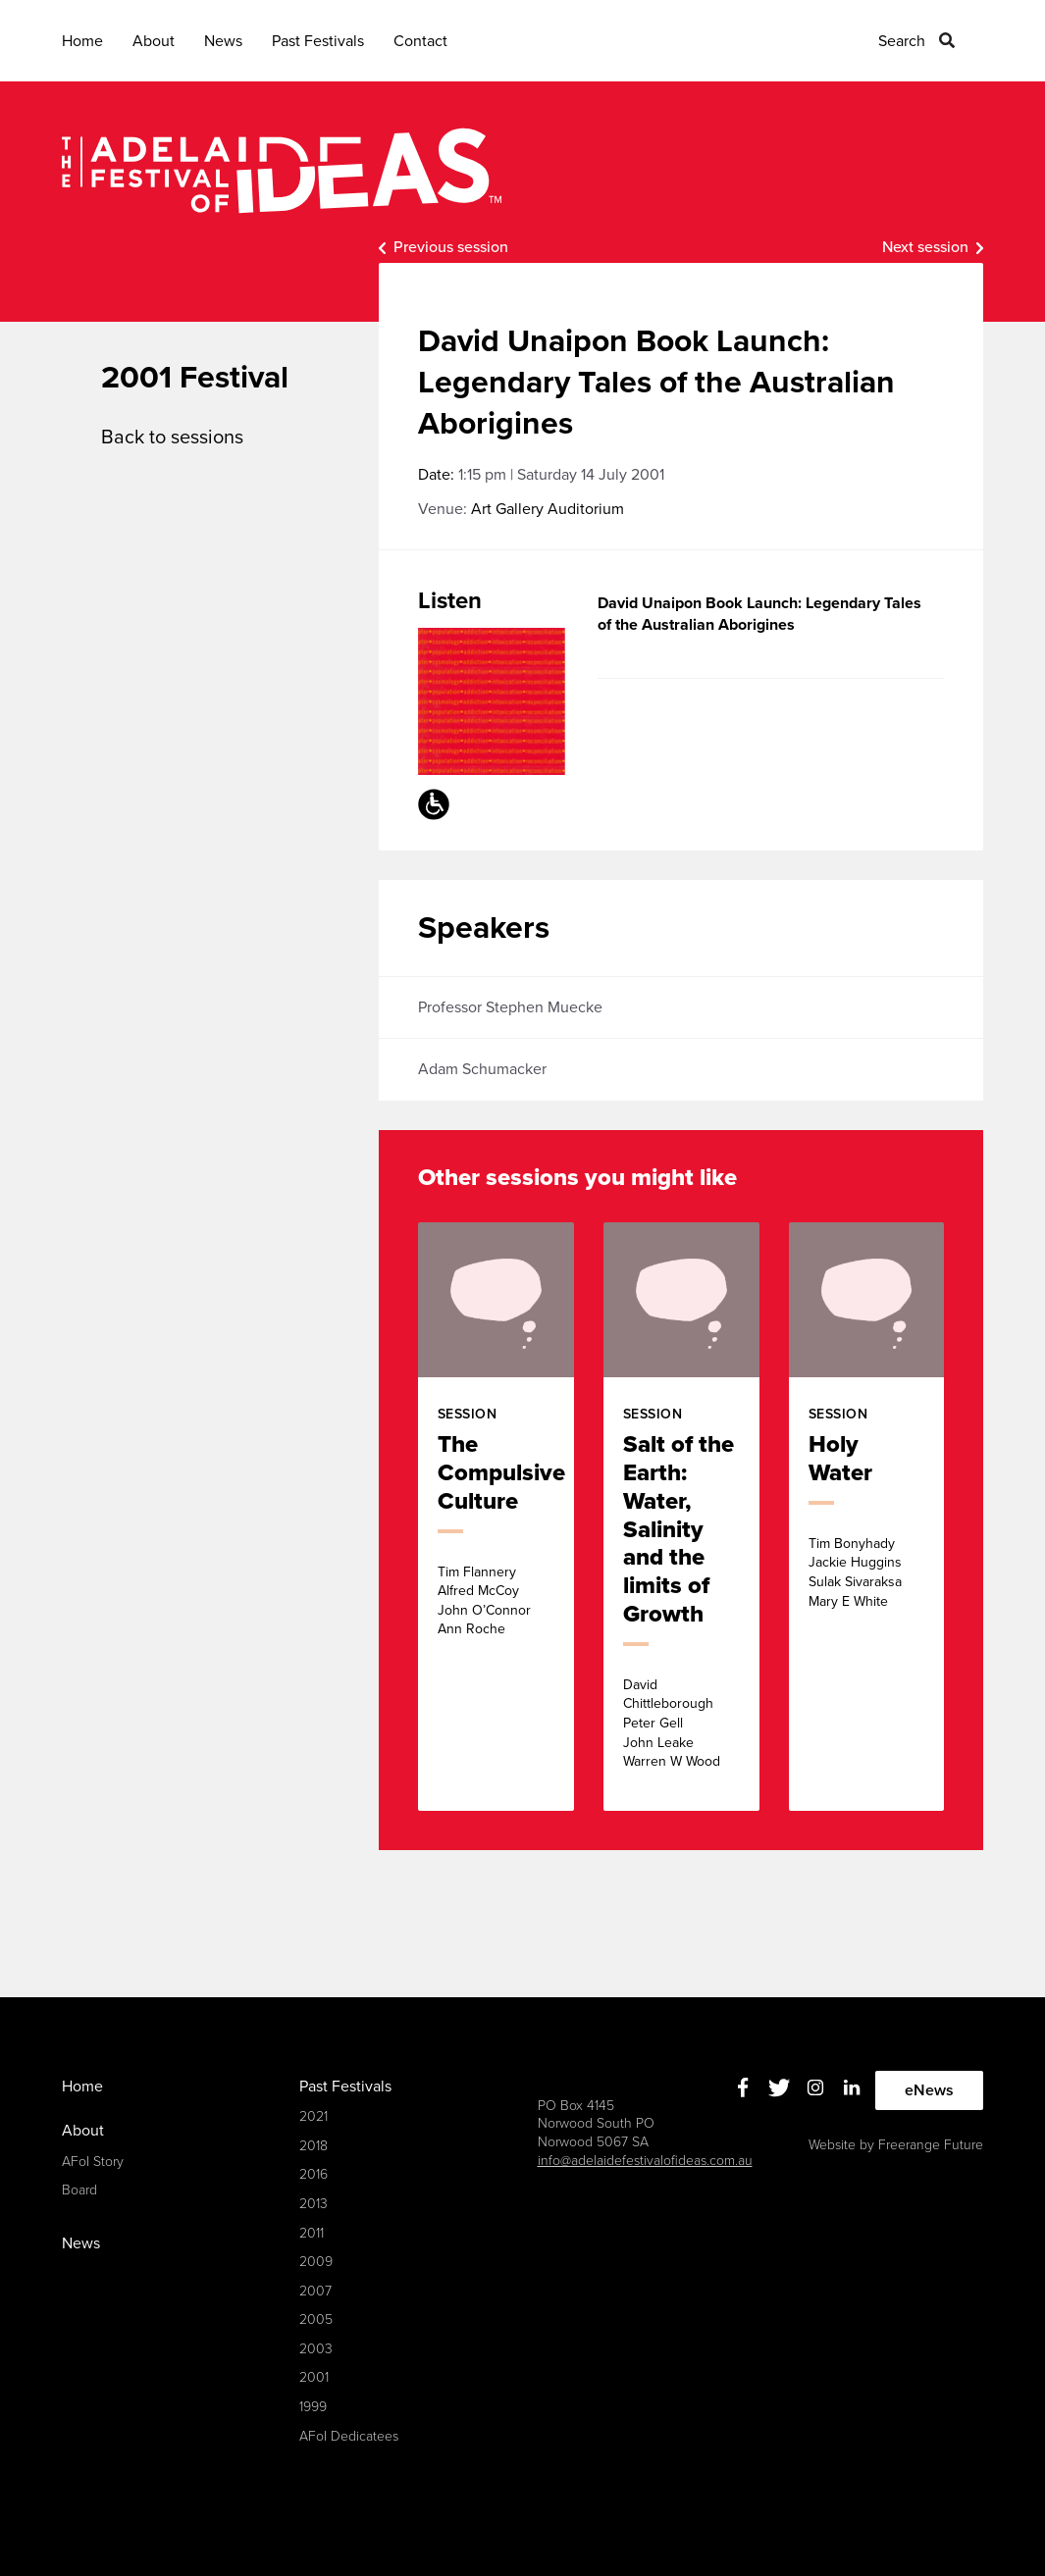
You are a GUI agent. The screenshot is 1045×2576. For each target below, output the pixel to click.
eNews (929, 2090)
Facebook (742, 2088)
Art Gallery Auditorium (547, 509)
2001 (314, 2377)
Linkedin (851, 2088)
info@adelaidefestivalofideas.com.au (645, 2160)
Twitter (778, 2088)
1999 (313, 2406)
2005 (316, 2319)
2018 (313, 2146)
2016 (313, 2174)
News (223, 41)
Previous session (450, 247)
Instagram (815, 2088)
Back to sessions (172, 437)
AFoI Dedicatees (348, 2436)
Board (79, 2190)
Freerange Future (930, 2145)
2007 (315, 2291)
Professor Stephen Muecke (510, 1007)
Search (901, 41)
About (153, 41)
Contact (420, 41)
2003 (316, 2349)
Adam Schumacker (482, 1069)
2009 (316, 2261)
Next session (925, 247)
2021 (313, 2116)
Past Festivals (318, 41)
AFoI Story (93, 2161)
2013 (313, 2203)
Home (82, 41)
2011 (311, 2233)
